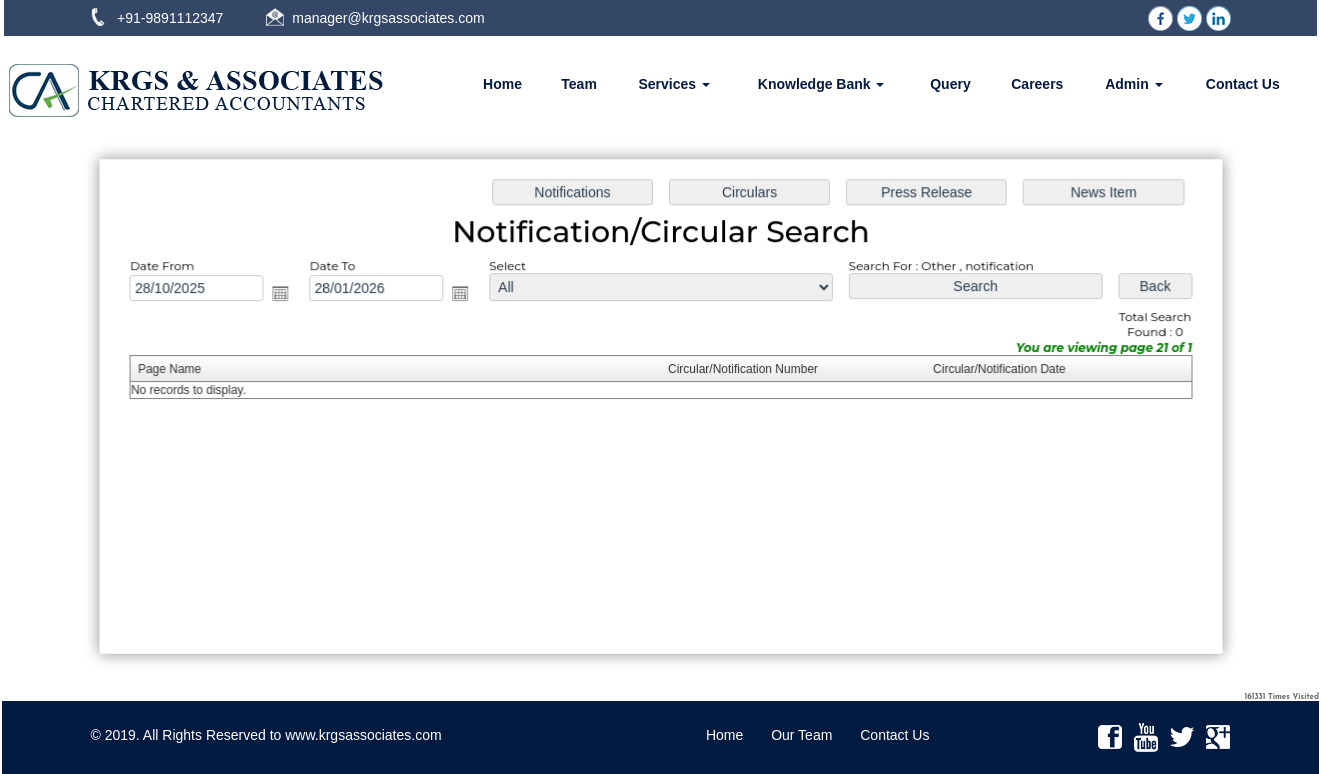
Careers (1037, 84)
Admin (1133, 84)
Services (674, 84)
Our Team (801, 735)
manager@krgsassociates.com (388, 18)
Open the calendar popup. (288, 295)
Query (950, 84)
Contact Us (1243, 84)
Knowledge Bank (821, 84)
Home (502, 84)
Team (579, 84)
